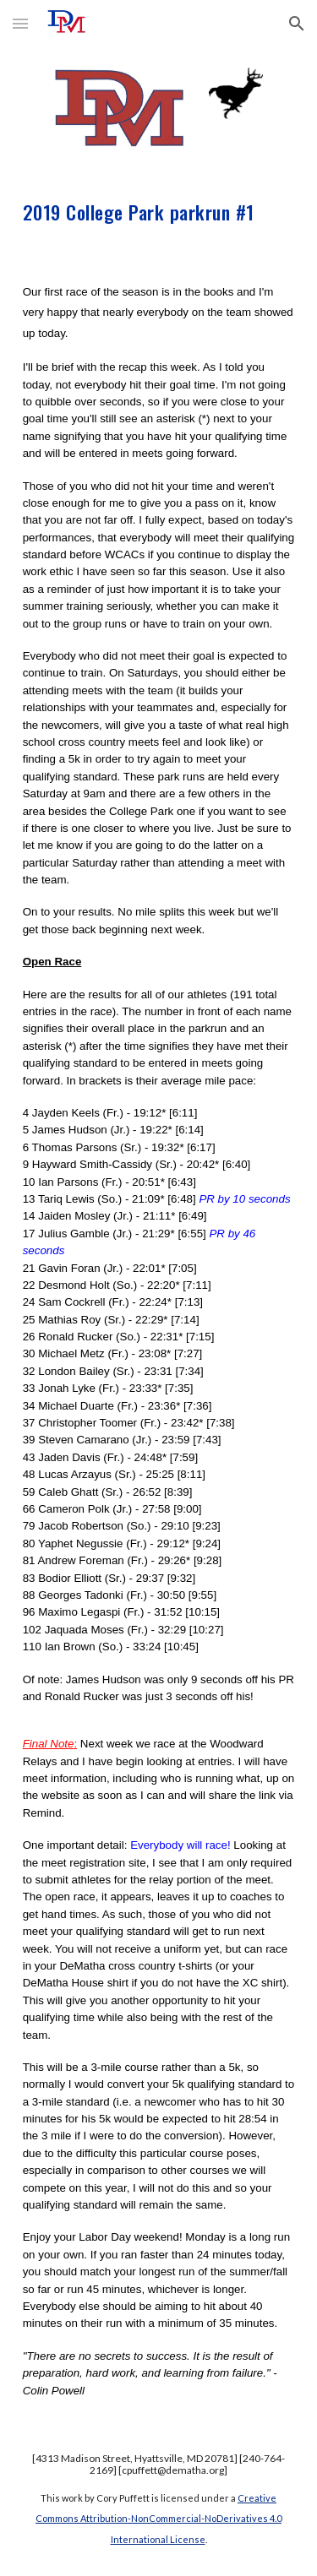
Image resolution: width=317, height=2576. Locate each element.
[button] (20, 23)
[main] (159, 210)
